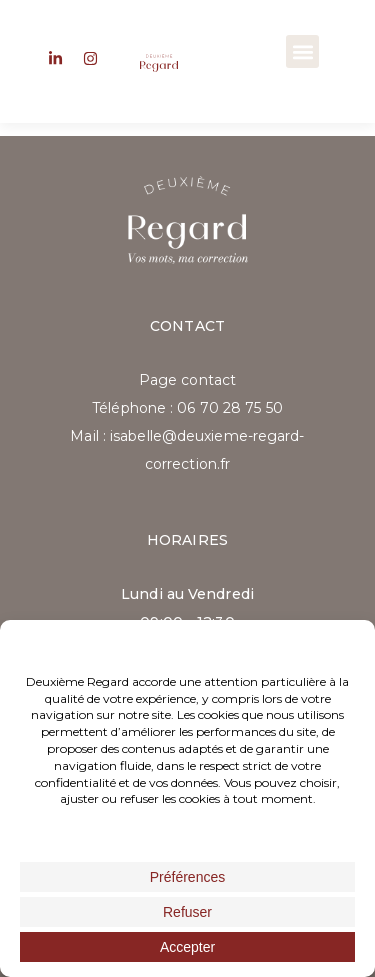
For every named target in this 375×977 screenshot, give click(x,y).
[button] (302, 51)
